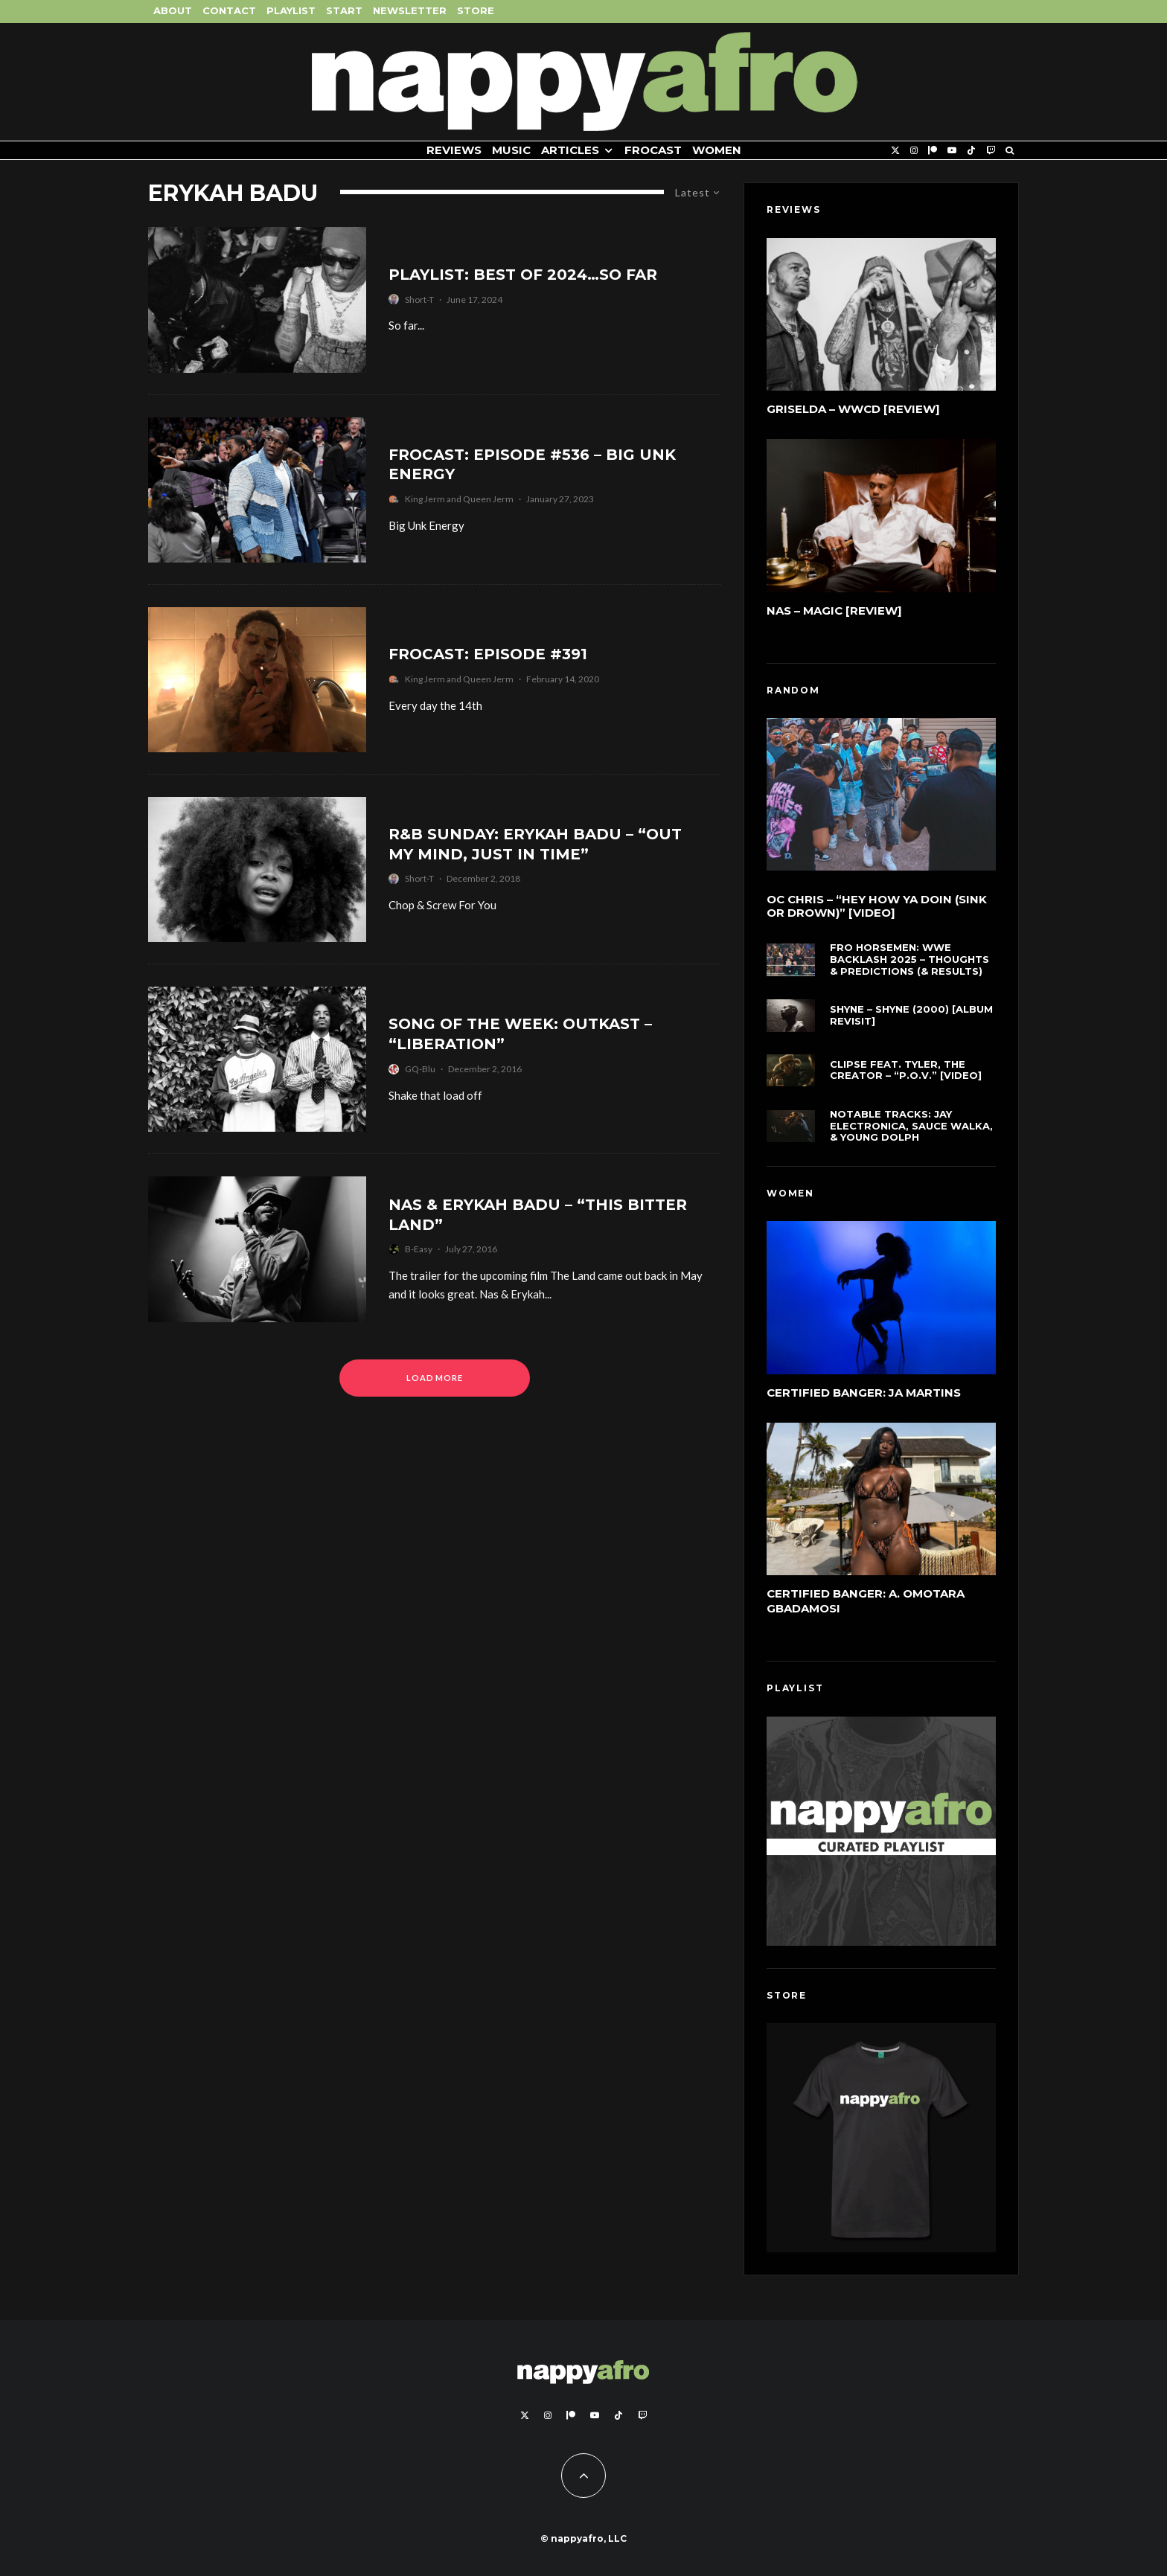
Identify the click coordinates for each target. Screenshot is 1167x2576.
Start (344, 10)
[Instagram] (914, 150)
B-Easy (418, 1249)
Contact (229, 10)
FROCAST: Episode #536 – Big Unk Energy (532, 465)
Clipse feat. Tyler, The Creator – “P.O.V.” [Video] (906, 1074)
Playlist (291, 10)
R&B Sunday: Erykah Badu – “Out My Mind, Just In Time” (535, 844)
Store (475, 10)
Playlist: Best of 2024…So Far (523, 274)
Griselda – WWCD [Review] (853, 409)
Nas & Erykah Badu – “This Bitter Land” (538, 1215)
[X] (895, 150)
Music (511, 150)
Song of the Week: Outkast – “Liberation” (520, 1034)
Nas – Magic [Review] (834, 610)
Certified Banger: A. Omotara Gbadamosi (866, 1600)
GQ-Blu (420, 1068)
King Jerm (425, 498)
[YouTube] (952, 150)
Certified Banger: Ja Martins (864, 1392)
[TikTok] (971, 150)
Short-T (419, 299)
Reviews (454, 150)
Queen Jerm (488, 498)
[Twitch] (990, 150)
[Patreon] (932, 150)
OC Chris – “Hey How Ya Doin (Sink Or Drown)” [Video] (877, 906)
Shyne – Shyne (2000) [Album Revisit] (911, 1016)
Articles (570, 150)
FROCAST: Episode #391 (488, 654)
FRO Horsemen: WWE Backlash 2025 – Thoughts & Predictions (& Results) (909, 959)
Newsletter (410, 10)
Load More (435, 1377)
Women (716, 150)
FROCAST (653, 150)
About (172, 10)
